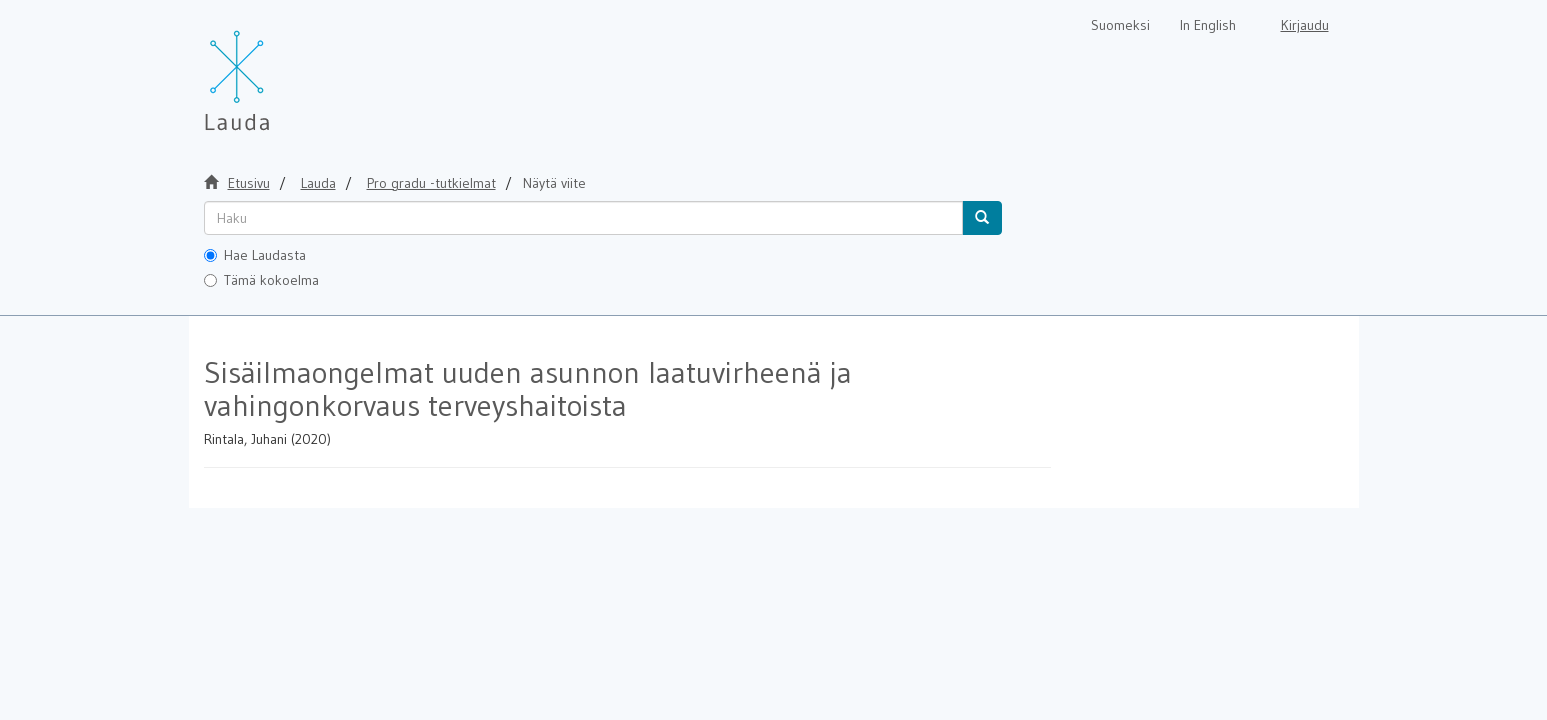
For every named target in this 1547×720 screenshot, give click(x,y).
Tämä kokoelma (261, 280)
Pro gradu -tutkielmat (431, 183)
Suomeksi (1120, 25)
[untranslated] (583, 218)
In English (1208, 25)
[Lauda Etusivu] (279, 70)
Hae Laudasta (255, 255)
